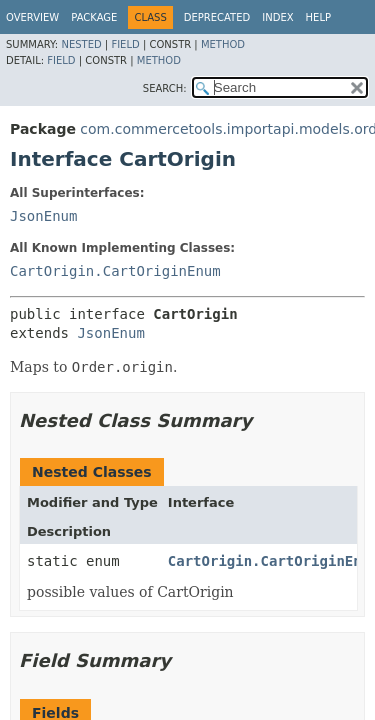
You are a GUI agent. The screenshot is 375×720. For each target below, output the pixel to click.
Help (318, 17)
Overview (32, 17)
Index (277, 17)
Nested (81, 44)
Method (223, 44)
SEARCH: (165, 88)
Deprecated (217, 17)
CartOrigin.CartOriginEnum (115, 271)
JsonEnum (43, 216)
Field (125, 44)
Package (94, 17)
